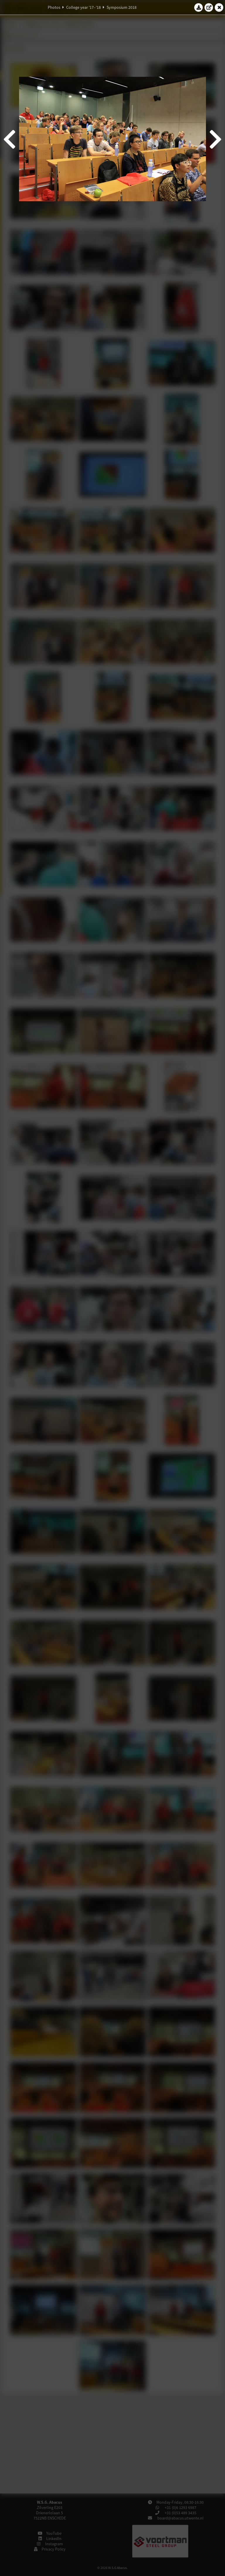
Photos (54, 7)
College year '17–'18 (83, 7)
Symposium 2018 (122, 7)
